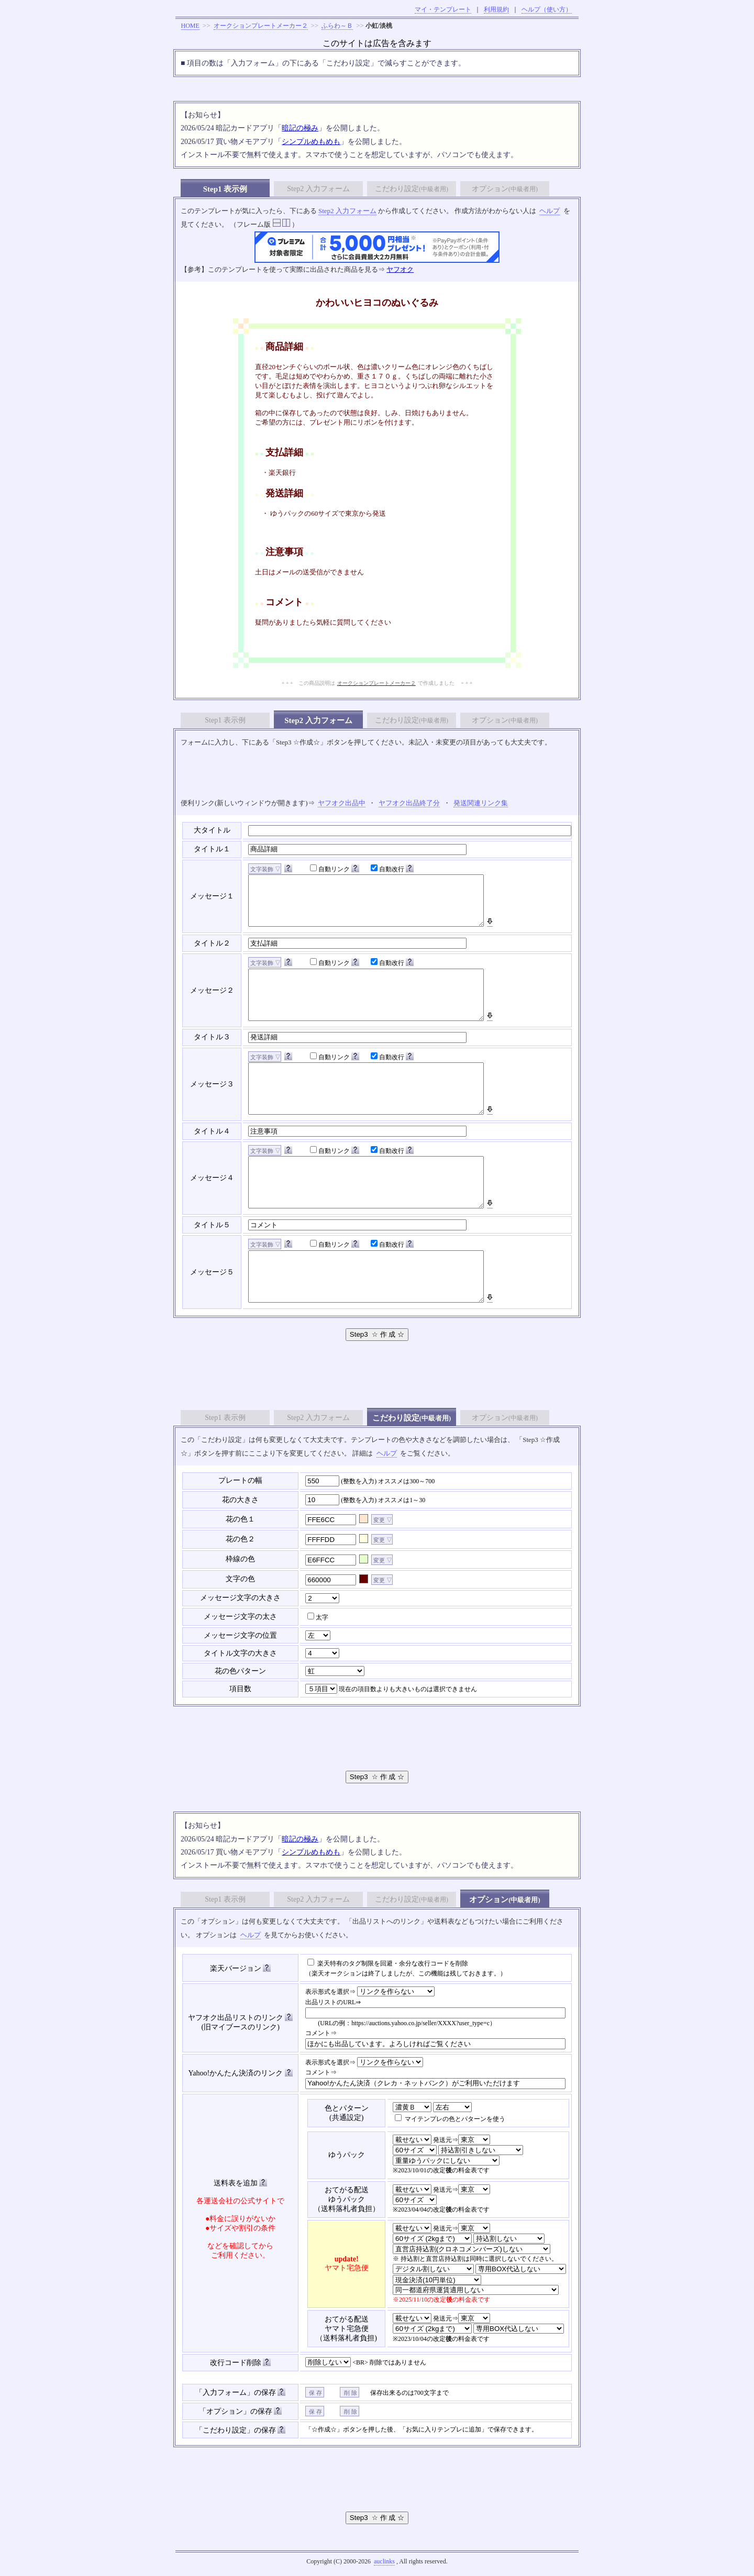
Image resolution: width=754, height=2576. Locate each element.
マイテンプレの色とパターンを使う (450, 2119)
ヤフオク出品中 (341, 803)
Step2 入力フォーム (318, 189)
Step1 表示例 (225, 189)
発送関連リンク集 (480, 803)
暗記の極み (300, 128)
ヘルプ (549, 211)
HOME (190, 25)
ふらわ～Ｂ (337, 25)
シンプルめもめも (311, 142)
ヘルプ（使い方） (547, 9)
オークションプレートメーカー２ (261, 25)
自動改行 (387, 869)
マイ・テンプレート (443, 9)
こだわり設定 (411, 189)
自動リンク (330, 869)
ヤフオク (400, 269)
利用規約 (496, 9)
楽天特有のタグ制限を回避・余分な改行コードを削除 (387, 1963)
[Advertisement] (377, 772)
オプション (505, 189)
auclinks (384, 2561)
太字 (317, 1617)
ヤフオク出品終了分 (409, 803)
